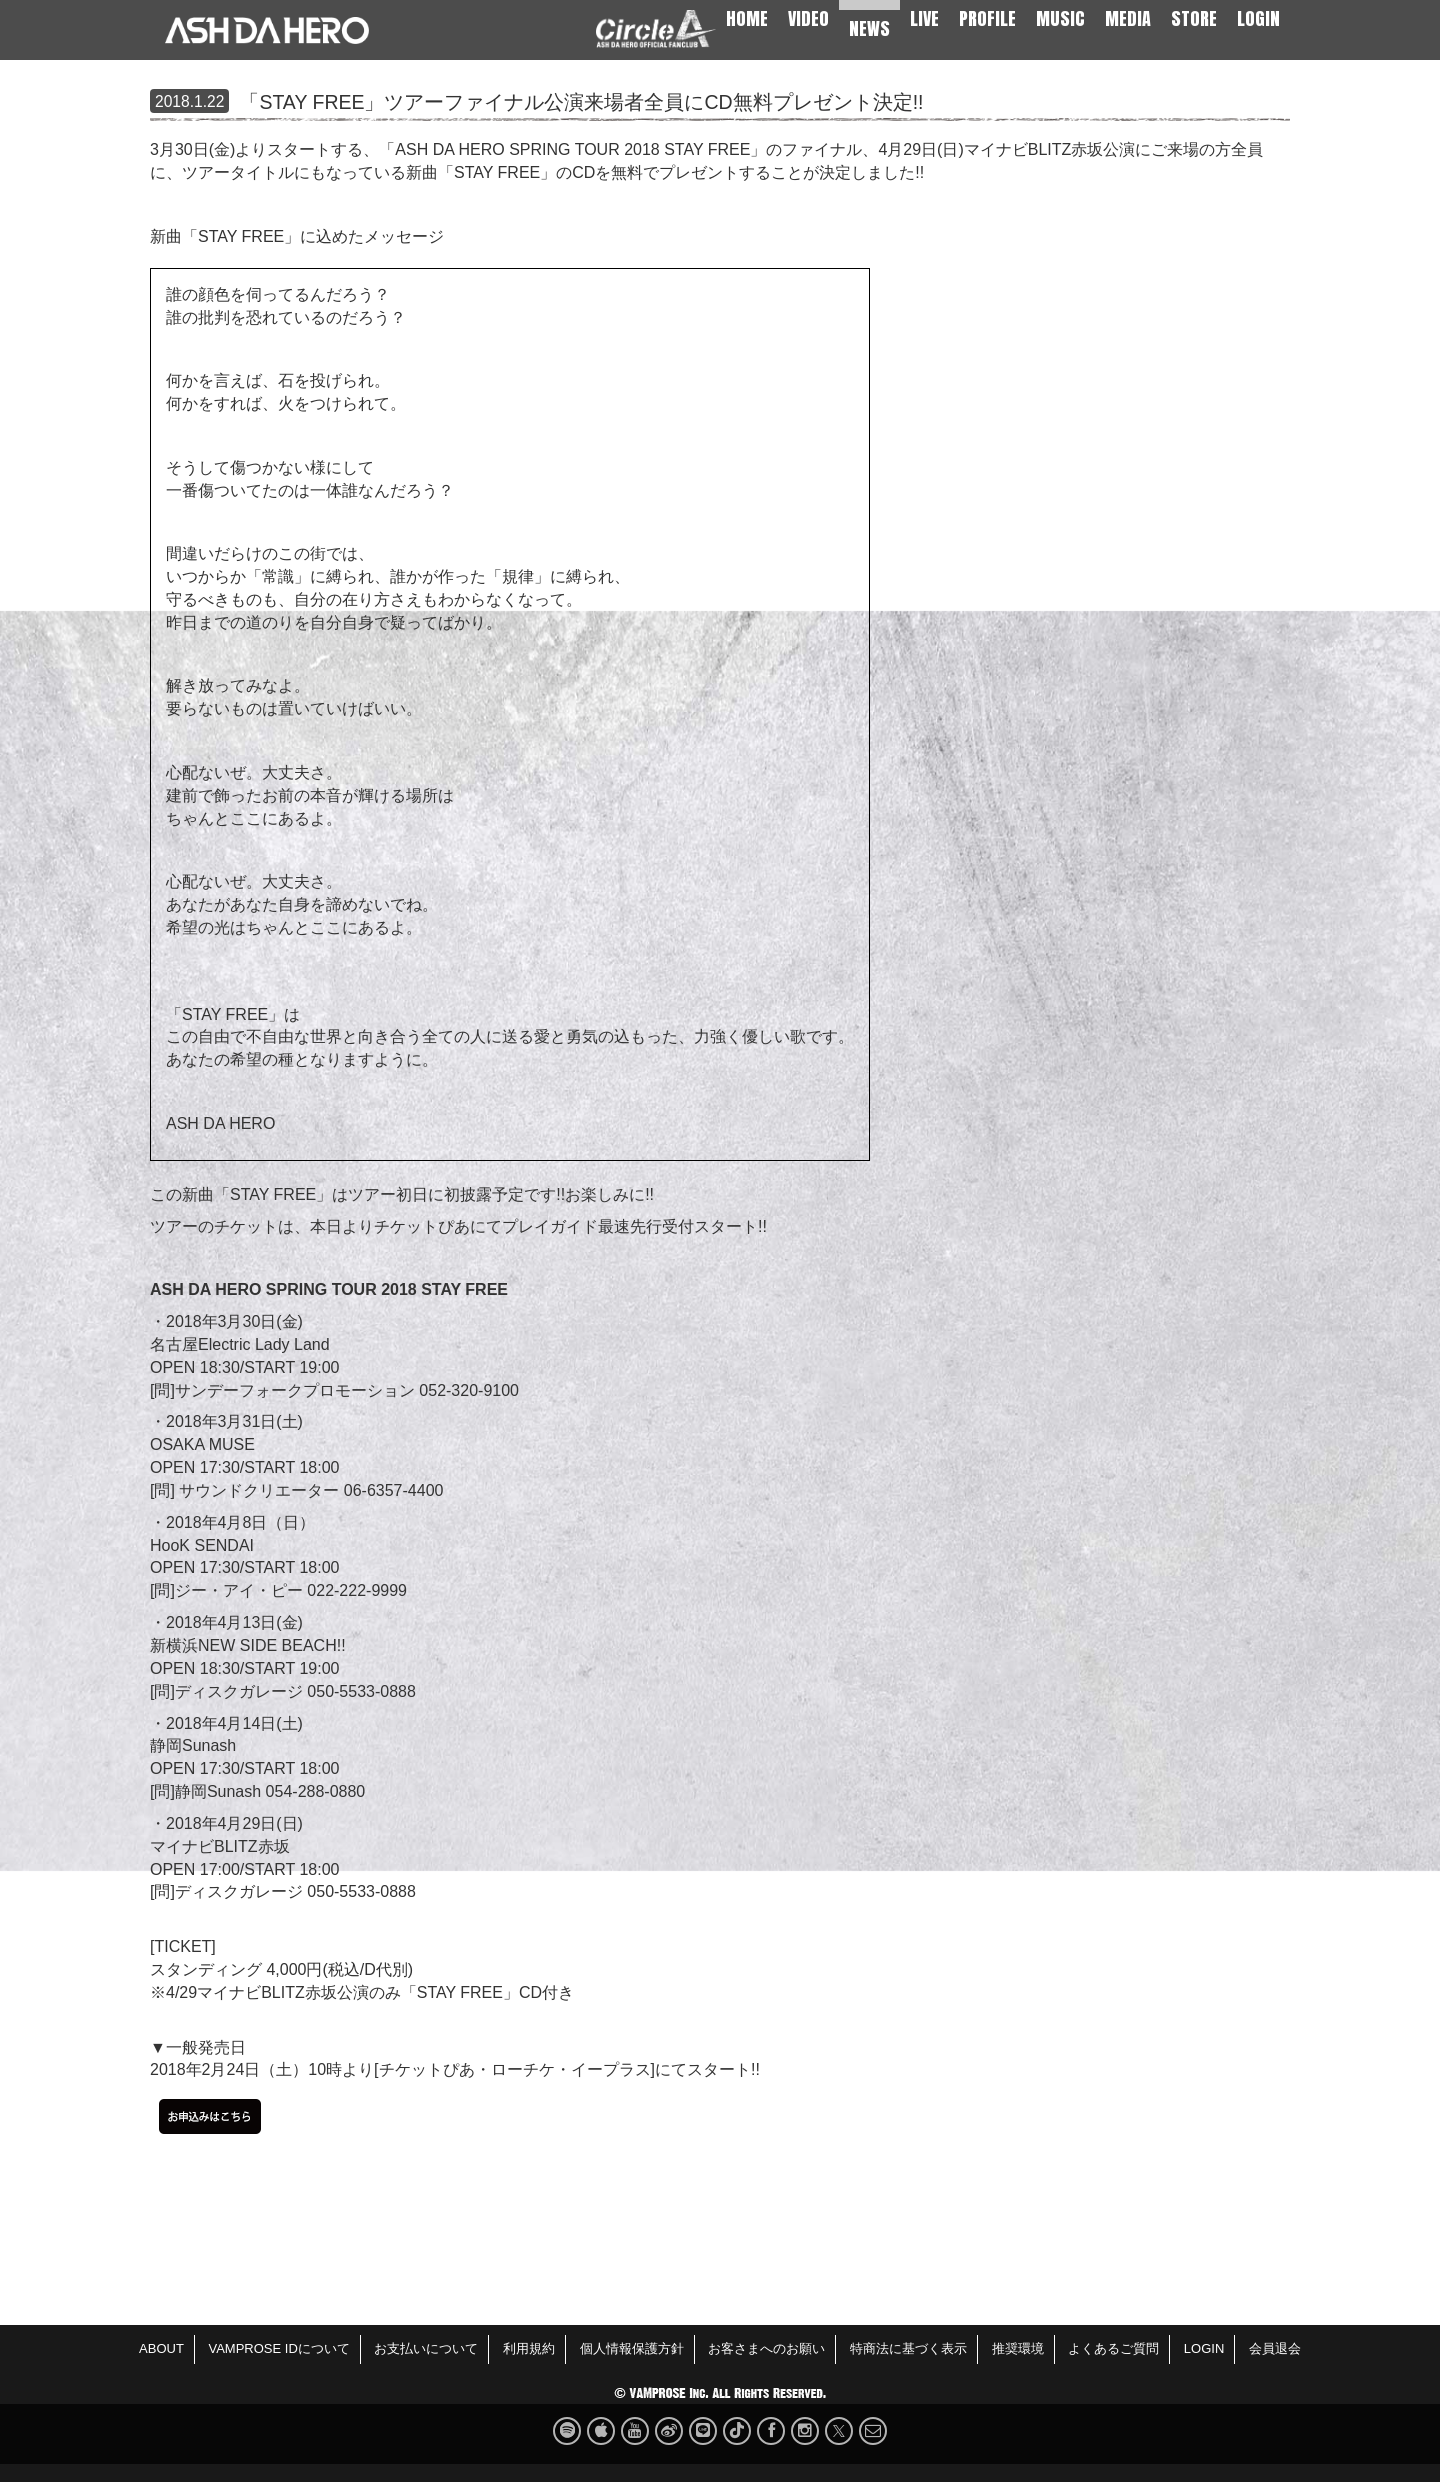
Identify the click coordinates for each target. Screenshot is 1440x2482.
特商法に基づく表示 (908, 2348)
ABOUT (161, 2348)
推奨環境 (1018, 2348)
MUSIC (1060, 18)
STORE (1194, 18)
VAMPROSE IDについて (278, 2348)
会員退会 (1275, 2348)
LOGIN (1258, 18)
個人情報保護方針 (632, 2348)
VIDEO (808, 18)
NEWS (869, 28)
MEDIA (1128, 18)
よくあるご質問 (1113, 2348)
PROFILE (987, 18)
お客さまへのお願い (766, 2348)
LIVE (924, 18)
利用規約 (529, 2348)
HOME (747, 18)
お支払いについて (426, 2348)
